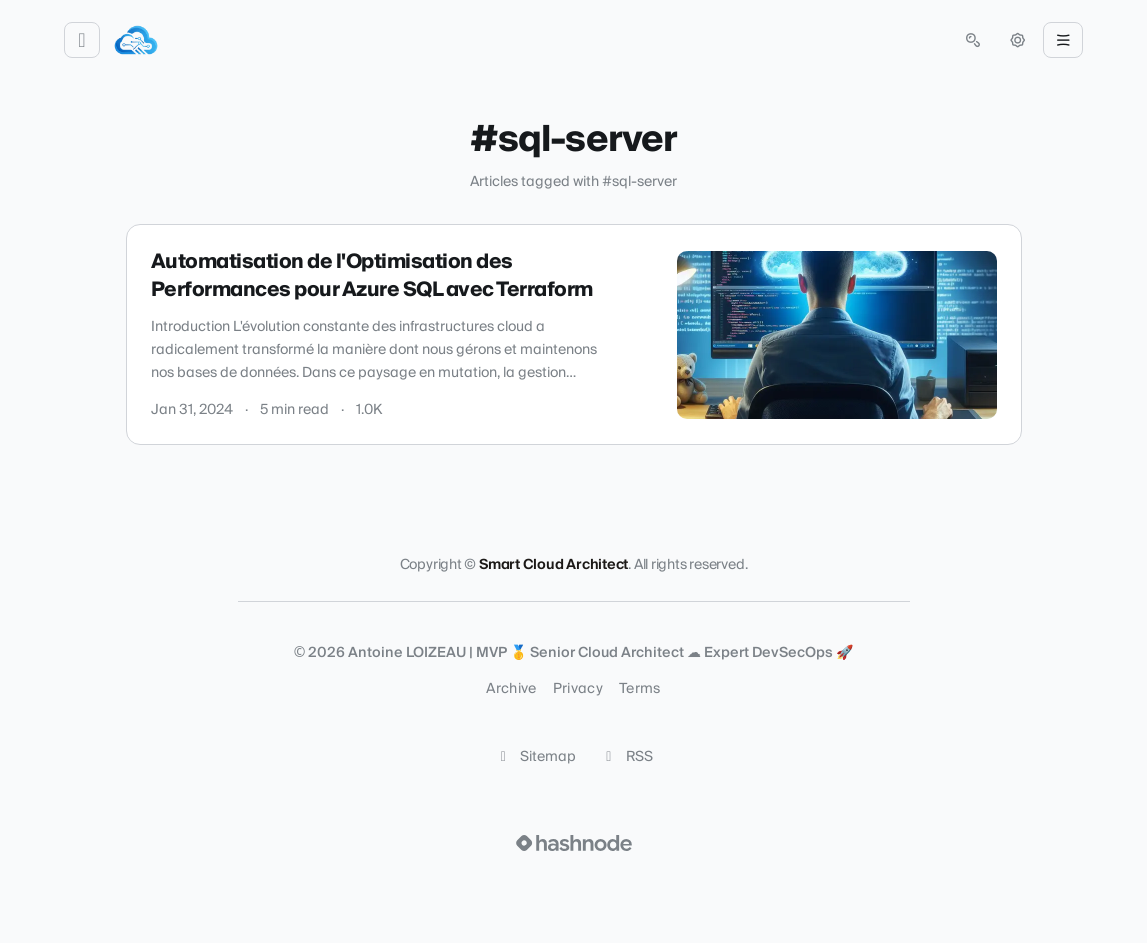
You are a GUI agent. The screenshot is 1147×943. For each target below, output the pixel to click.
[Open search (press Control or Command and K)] (973, 40)
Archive (511, 689)
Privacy (578, 689)
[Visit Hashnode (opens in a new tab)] (574, 843)
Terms (640, 689)
